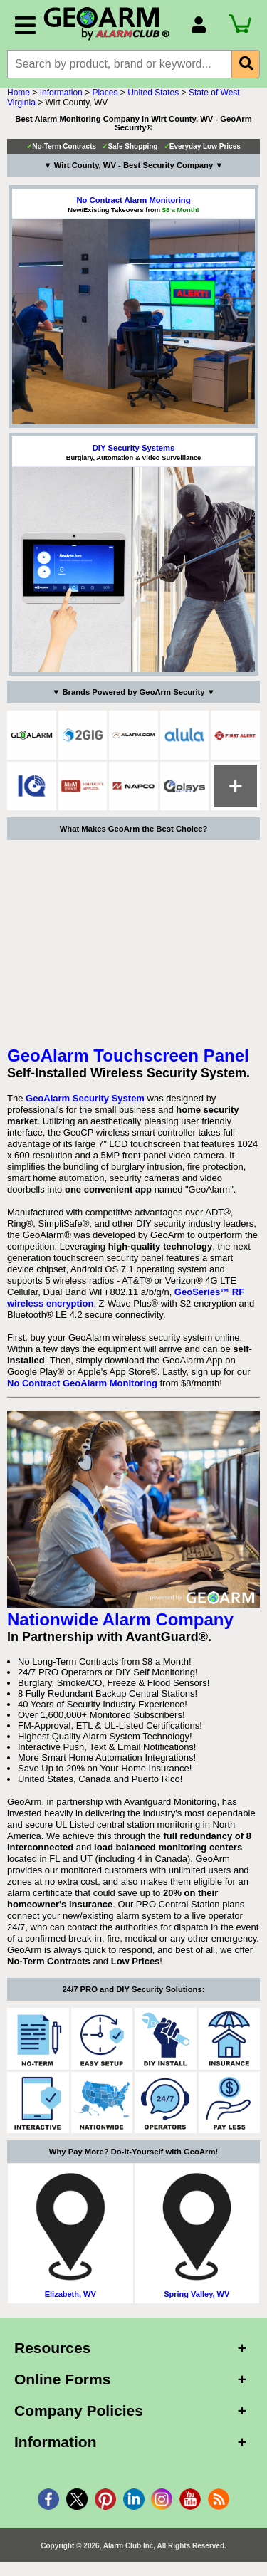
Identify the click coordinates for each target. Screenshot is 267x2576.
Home (18, 93)
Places (104, 93)
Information (61, 93)
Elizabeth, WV (70, 2294)
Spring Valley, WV (196, 2294)
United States (153, 93)
